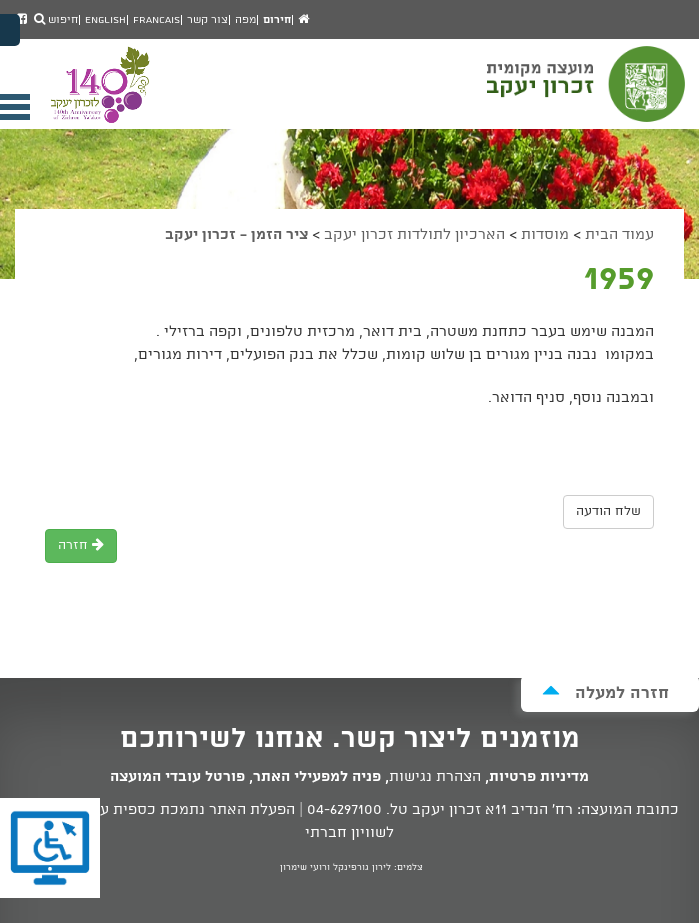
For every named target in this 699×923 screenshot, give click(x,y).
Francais (156, 20)
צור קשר (207, 20)
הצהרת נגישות (435, 777)
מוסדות (545, 235)
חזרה (81, 545)
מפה (245, 20)
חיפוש (56, 20)
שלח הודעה (608, 511)
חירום (277, 20)
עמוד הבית (619, 235)
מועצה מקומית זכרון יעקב (588, 93)
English (105, 20)
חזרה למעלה (605, 692)
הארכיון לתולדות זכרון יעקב (414, 235)
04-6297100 (344, 810)
